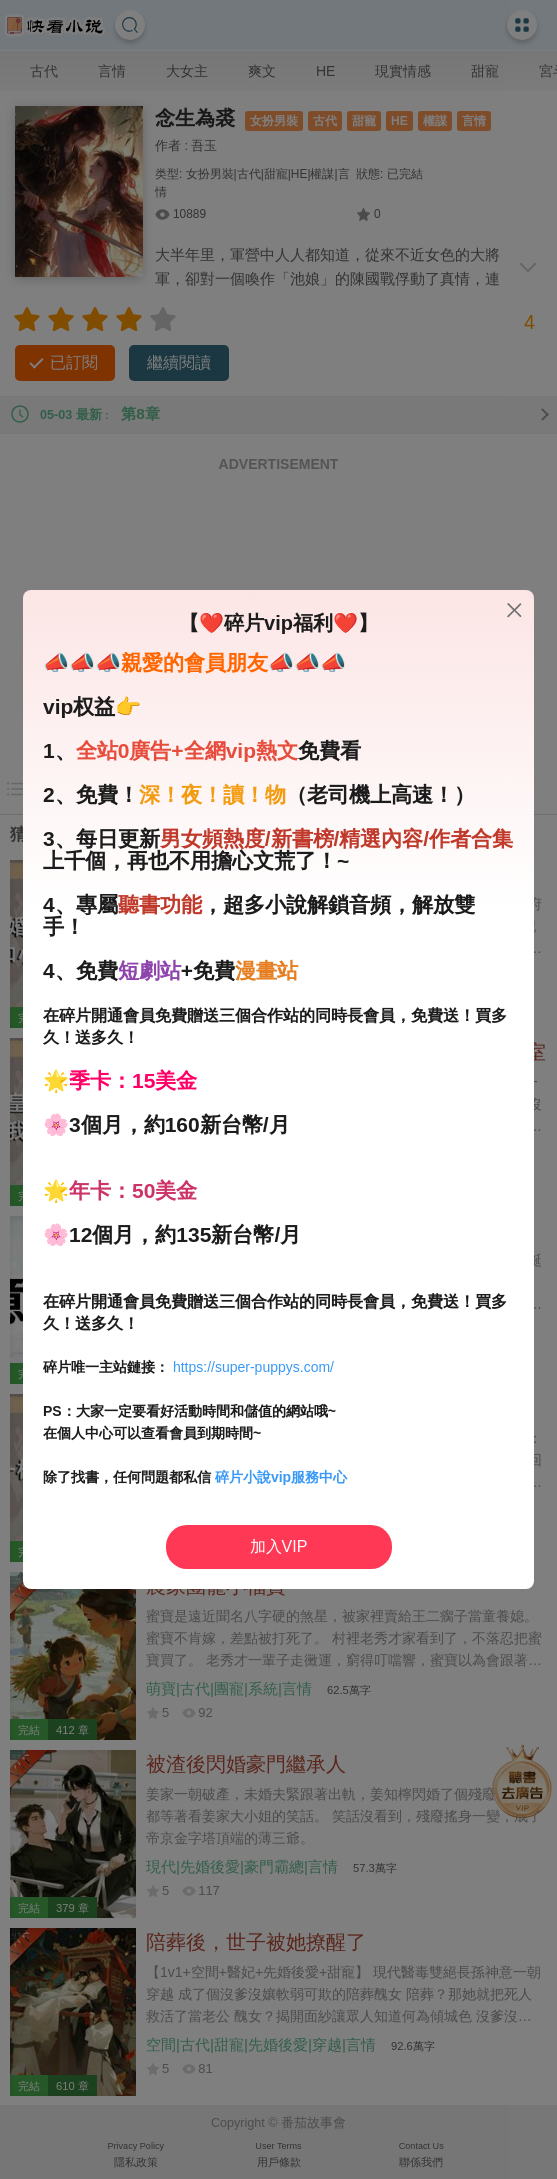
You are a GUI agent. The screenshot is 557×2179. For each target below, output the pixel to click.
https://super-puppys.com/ (253, 1367)
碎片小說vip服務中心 (281, 1477)
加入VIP (279, 1546)
